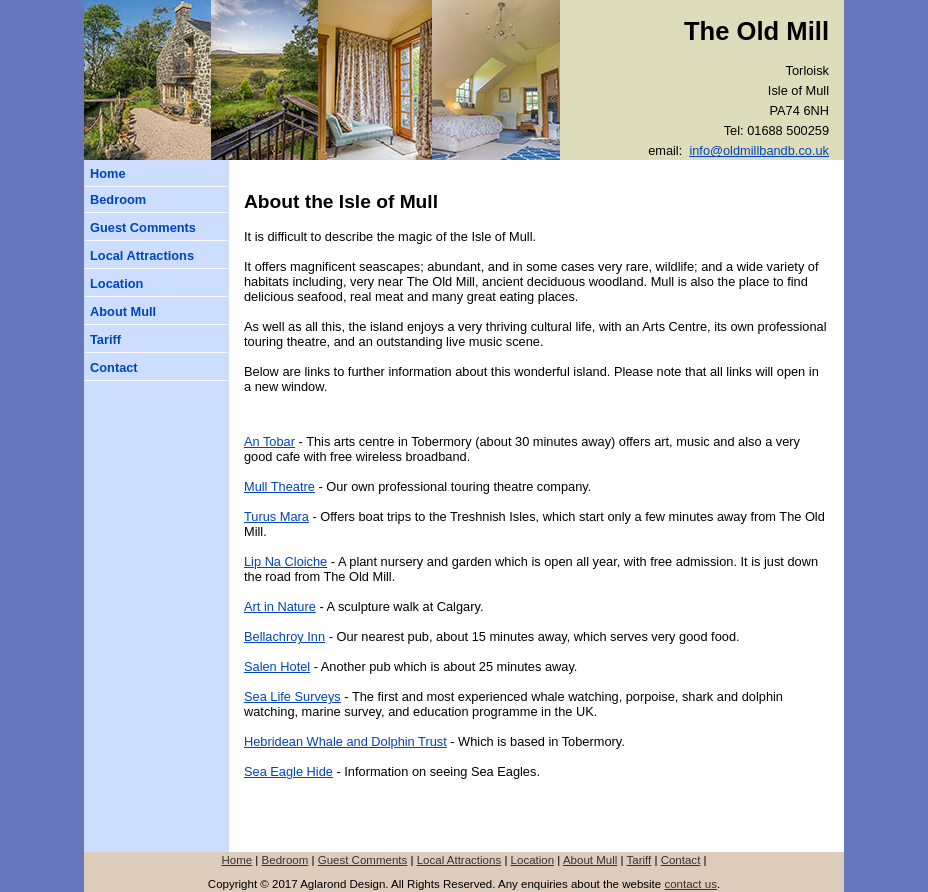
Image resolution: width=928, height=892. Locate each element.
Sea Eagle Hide (288, 771)
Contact (114, 367)
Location (116, 283)
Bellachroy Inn (284, 636)
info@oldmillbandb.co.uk (759, 150)
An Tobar (269, 441)
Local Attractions (142, 255)
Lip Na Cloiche (285, 561)
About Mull (123, 311)
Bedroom (118, 199)
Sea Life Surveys (292, 696)
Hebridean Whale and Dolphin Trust (345, 741)
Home (108, 173)
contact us (690, 884)
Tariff (105, 339)
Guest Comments (143, 227)
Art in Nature (280, 606)
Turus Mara (276, 516)
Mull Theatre (279, 486)
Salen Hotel (277, 666)
